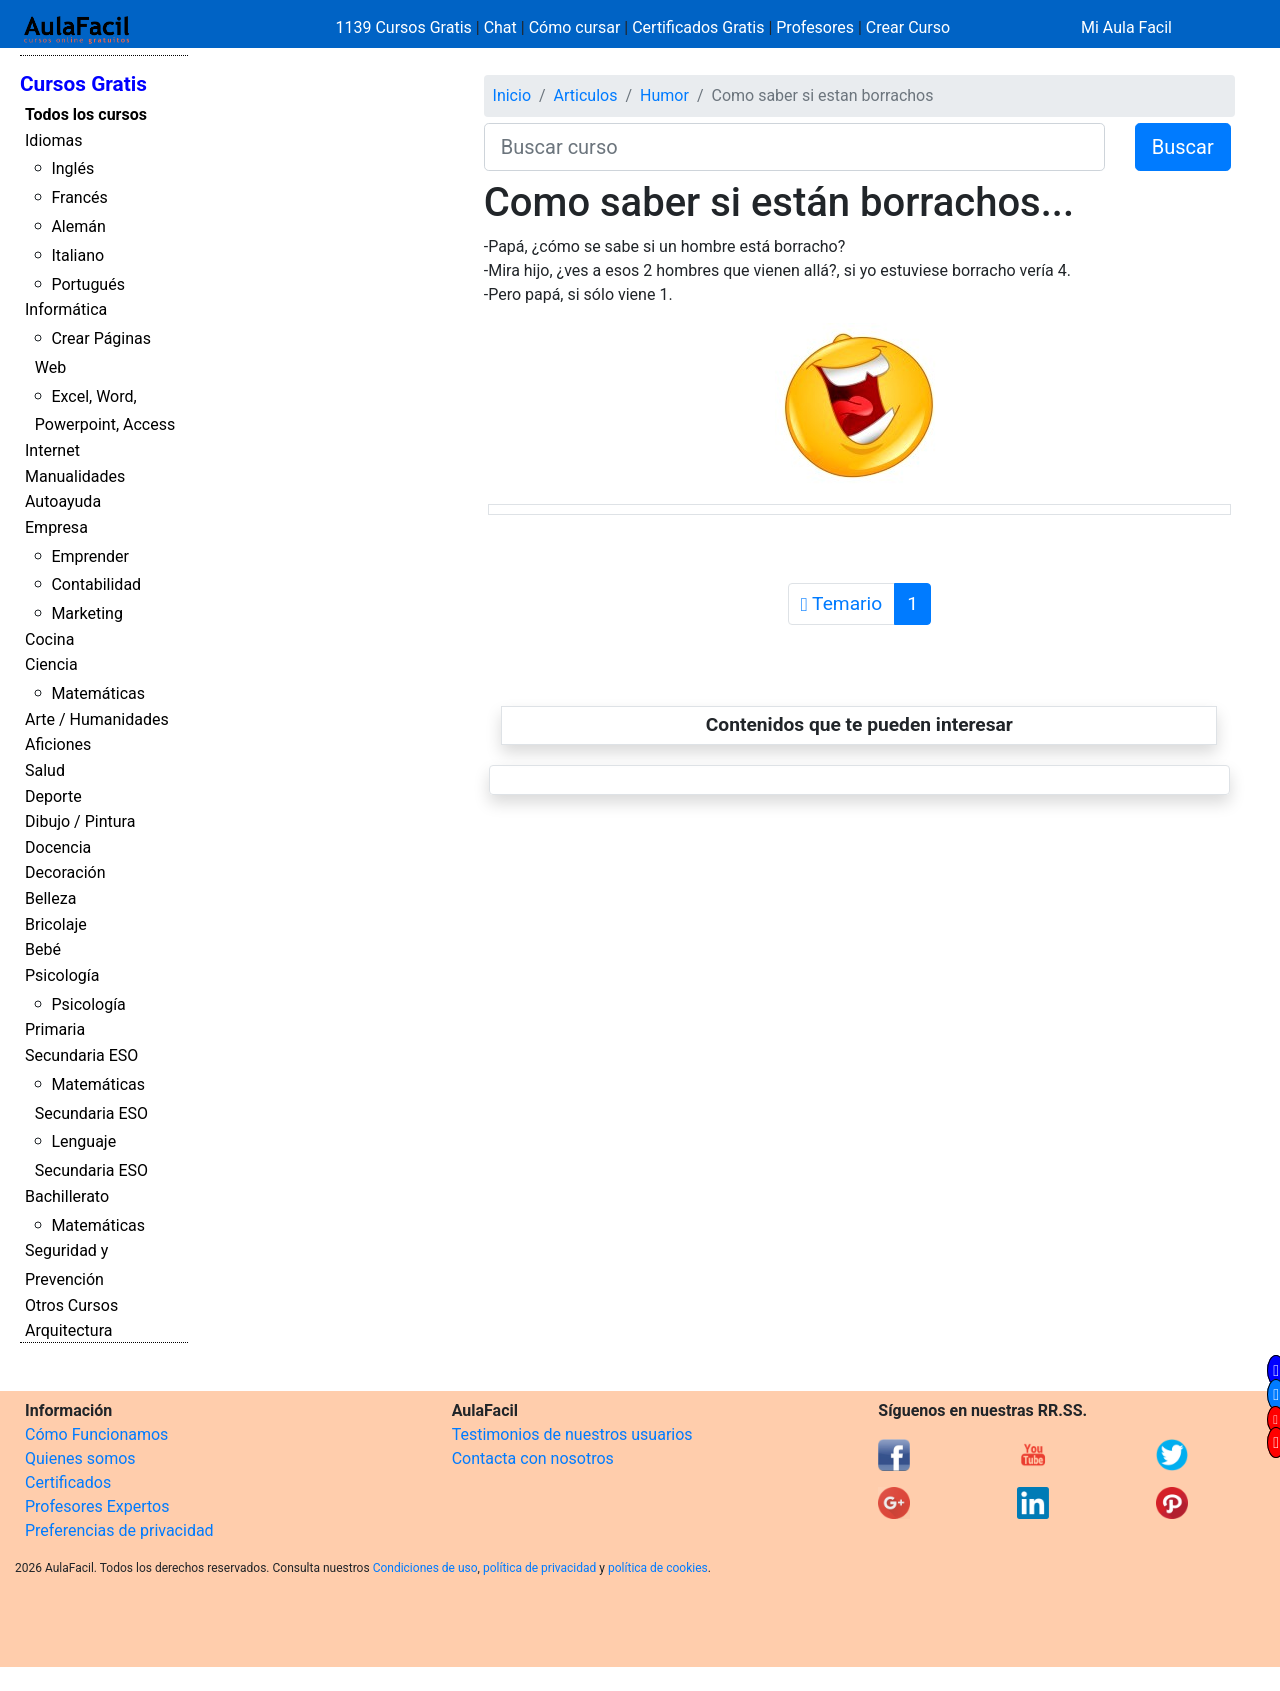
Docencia (58, 847)
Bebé (43, 949)
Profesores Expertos (97, 1506)
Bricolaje (56, 924)
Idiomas (53, 140)
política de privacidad (539, 1568)
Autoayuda (63, 501)
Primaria (55, 1029)
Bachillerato (67, 1196)
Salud (45, 770)
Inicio (512, 95)
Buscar (1183, 147)
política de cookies (658, 1568)
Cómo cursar (575, 27)
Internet (52, 450)
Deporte (53, 796)
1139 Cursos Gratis (406, 27)
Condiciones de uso (425, 1568)
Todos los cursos (86, 114)
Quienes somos (80, 1458)
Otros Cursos (71, 1305)
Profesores (815, 27)
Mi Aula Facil (1126, 27)
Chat (500, 27)
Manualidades (75, 476)
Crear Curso (908, 27)
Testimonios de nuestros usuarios (572, 1434)
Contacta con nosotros (533, 1458)
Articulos (586, 95)
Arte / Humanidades (97, 719)
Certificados (68, 1482)
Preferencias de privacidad (119, 1530)
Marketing (86, 613)
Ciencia (51, 664)
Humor (664, 95)
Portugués (88, 284)
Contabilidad (96, 584)
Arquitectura (68, 1330)
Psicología (62, 975)
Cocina (49, 639)
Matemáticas (98, 693)
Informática (66, 309)
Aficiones (58, 744)
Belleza (50, 898)
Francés (79, 197)
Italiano (77, 255)
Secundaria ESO (81, 1055)
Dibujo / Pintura (80, 821)
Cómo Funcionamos (96, 1434)
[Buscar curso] (794, 147)
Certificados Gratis (698, 27)
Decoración (65, 872)
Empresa (56, 527)
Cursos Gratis (83, 84)
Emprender (90, 556)
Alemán (78, 226)
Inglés (72, 168)
